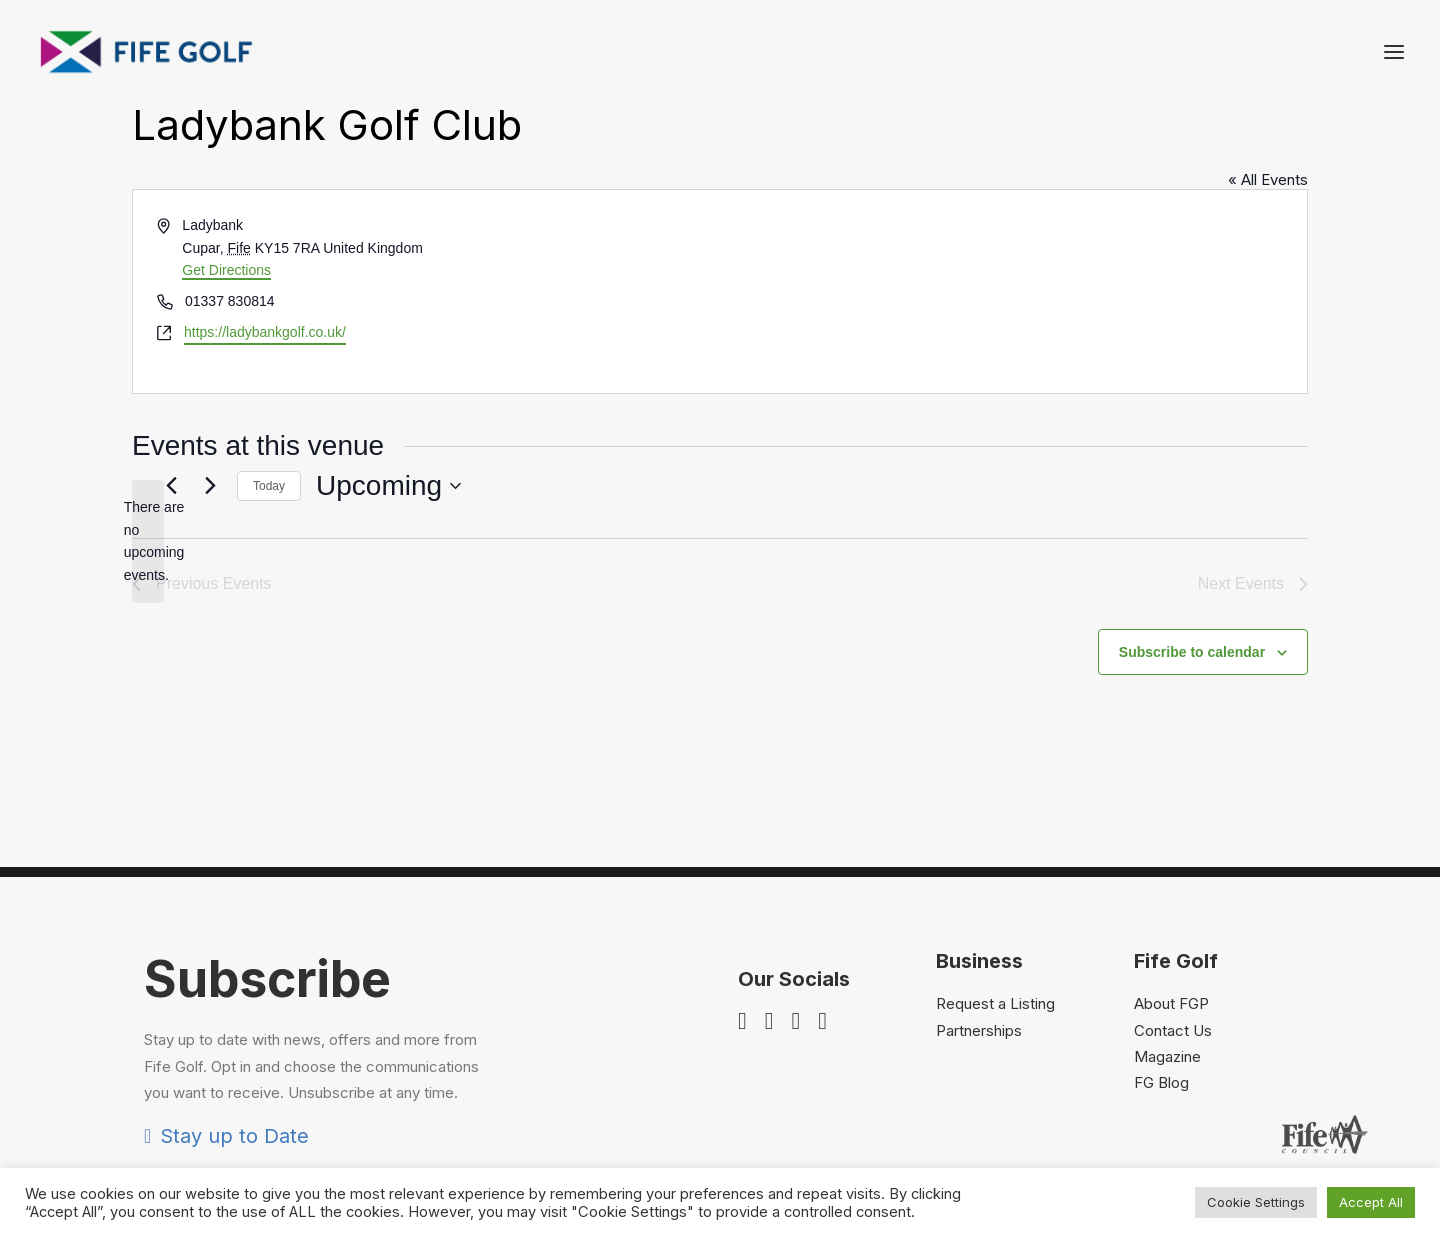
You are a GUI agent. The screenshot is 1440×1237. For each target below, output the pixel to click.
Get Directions (226, 373)
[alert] (148, 644)
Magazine (1167, 1159)
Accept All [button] (1371, 1202)
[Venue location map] (1012, 394)
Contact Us (1173, 1133)
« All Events (1268, 282)
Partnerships (979, 1133)
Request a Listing (995, 1106)
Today (269, 589)
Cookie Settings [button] (1256, 1202)
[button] (1394, 52)
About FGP (1171, 1106)
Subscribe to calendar (1192, 755)
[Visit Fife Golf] (147, 52)
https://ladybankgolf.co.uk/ (265, 435)
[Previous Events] (171, 589)
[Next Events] (210, 589)
